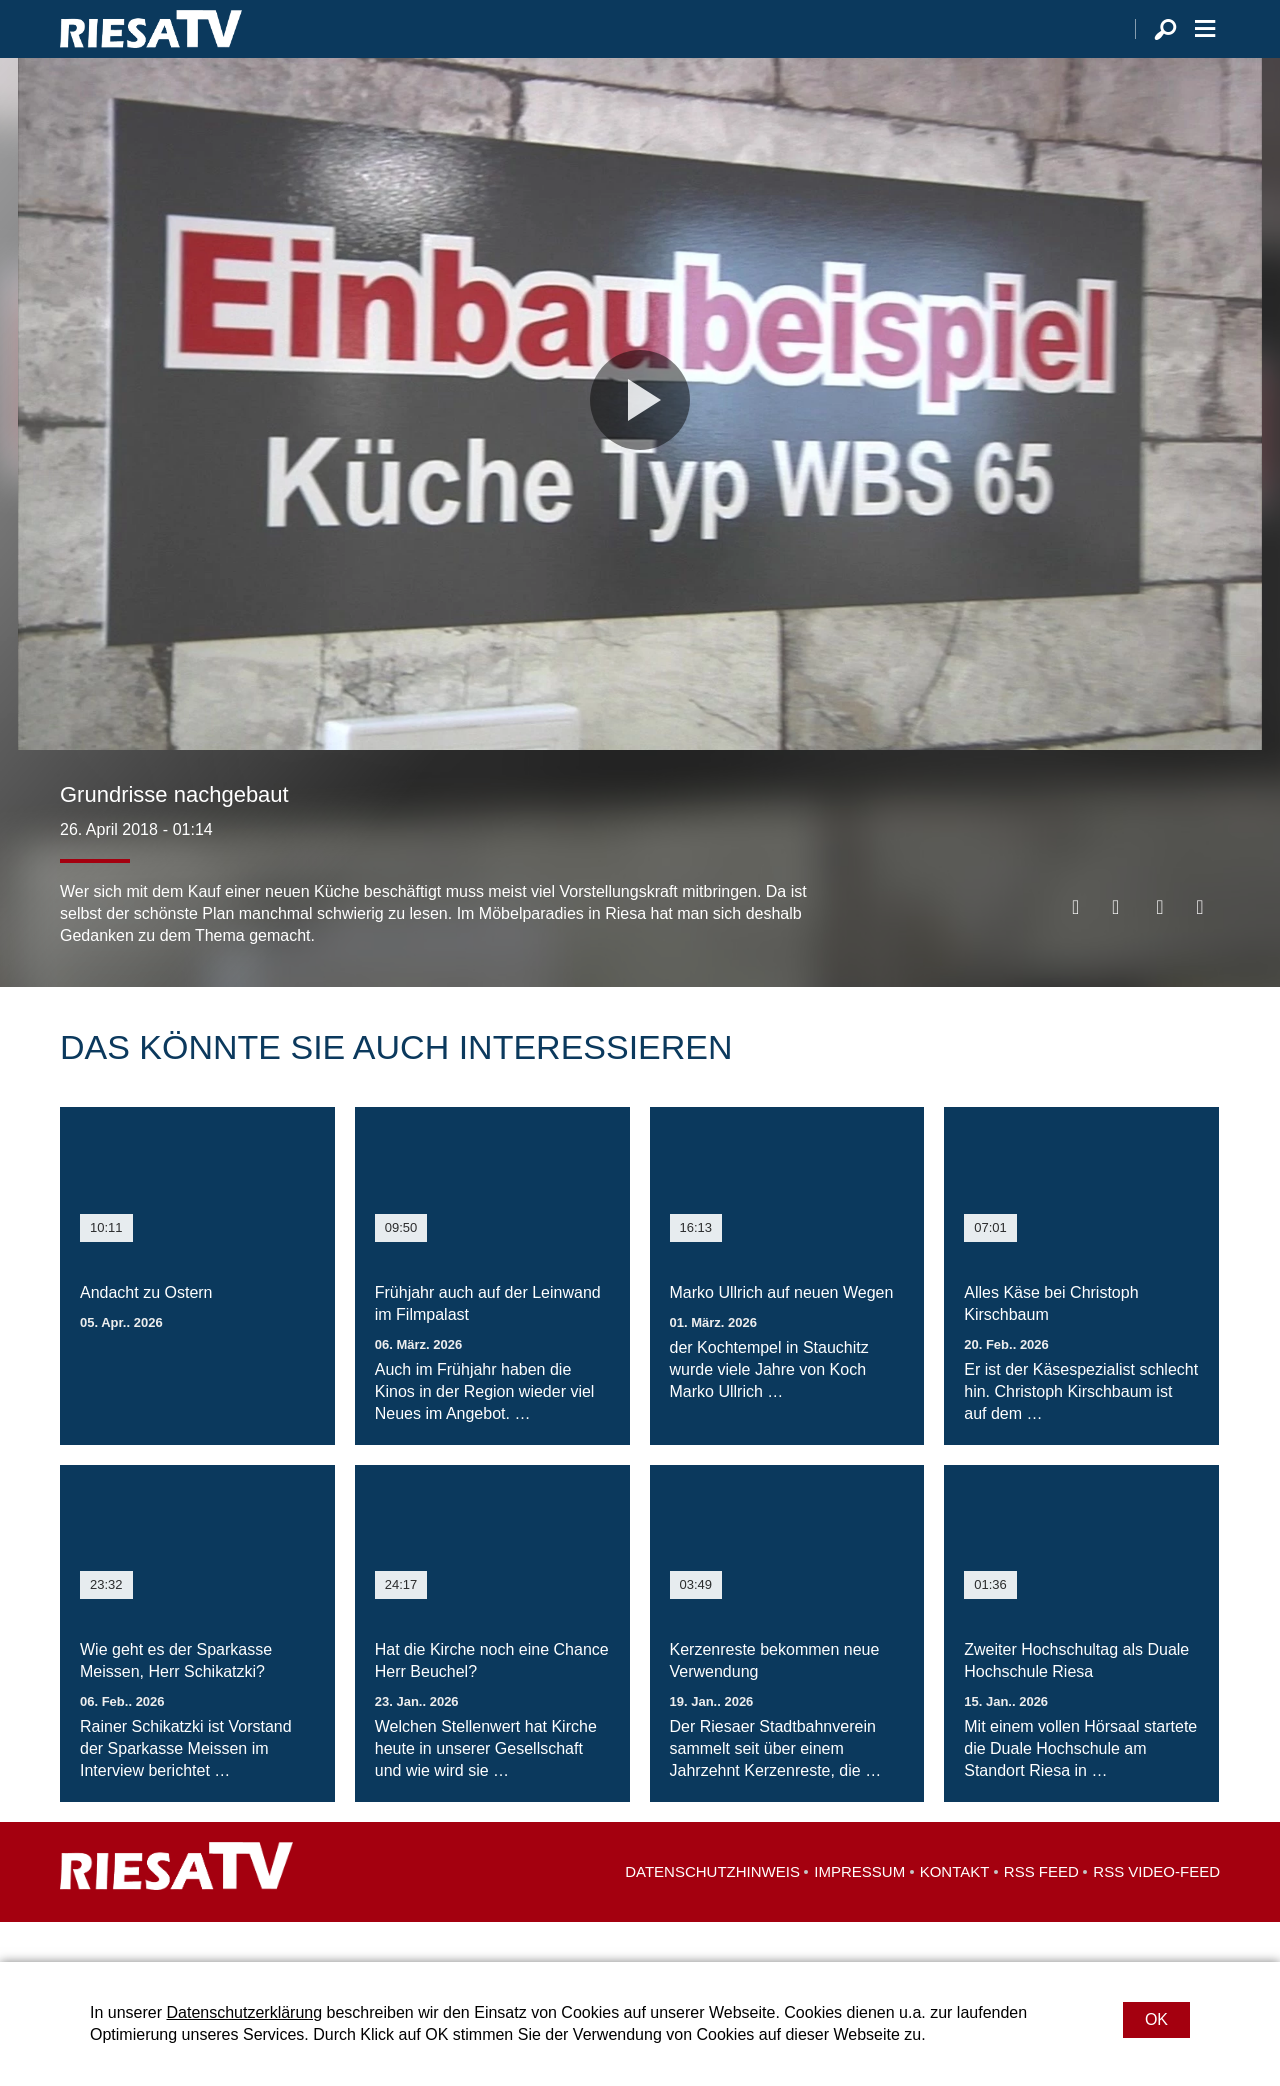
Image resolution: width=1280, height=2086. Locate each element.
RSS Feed (1041, 1911)
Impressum (859, 1911)
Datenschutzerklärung (244, 2012)
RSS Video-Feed (1156, 1911)
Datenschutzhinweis (712, 1911)
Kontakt (955, 1911)
